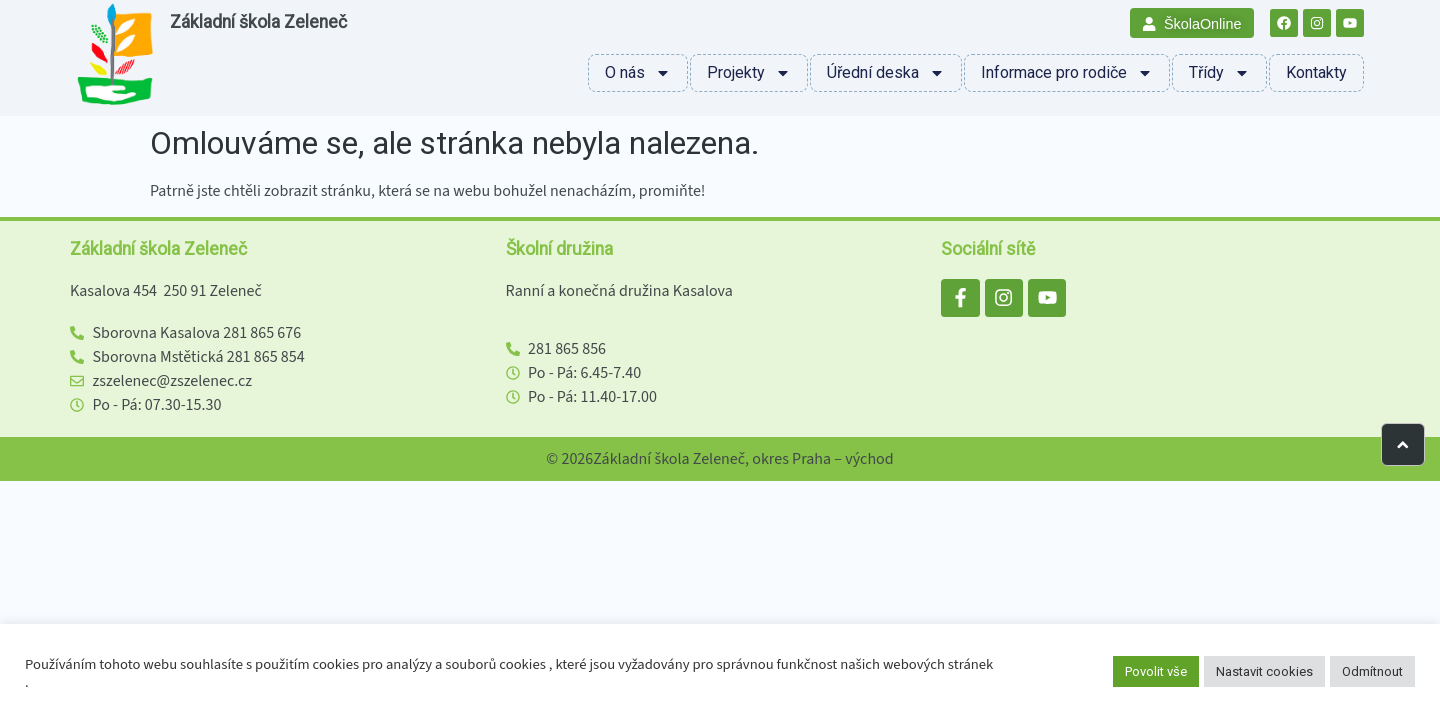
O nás (638, 73)
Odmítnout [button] (1372, 671)
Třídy (1219, 73)
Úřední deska (886, 73)
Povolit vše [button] (1156, 671)
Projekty (749, 73)
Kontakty (1316, 72)
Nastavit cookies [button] (1264, 671)
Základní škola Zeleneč (258, 22)
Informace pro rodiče (1067, 73)
